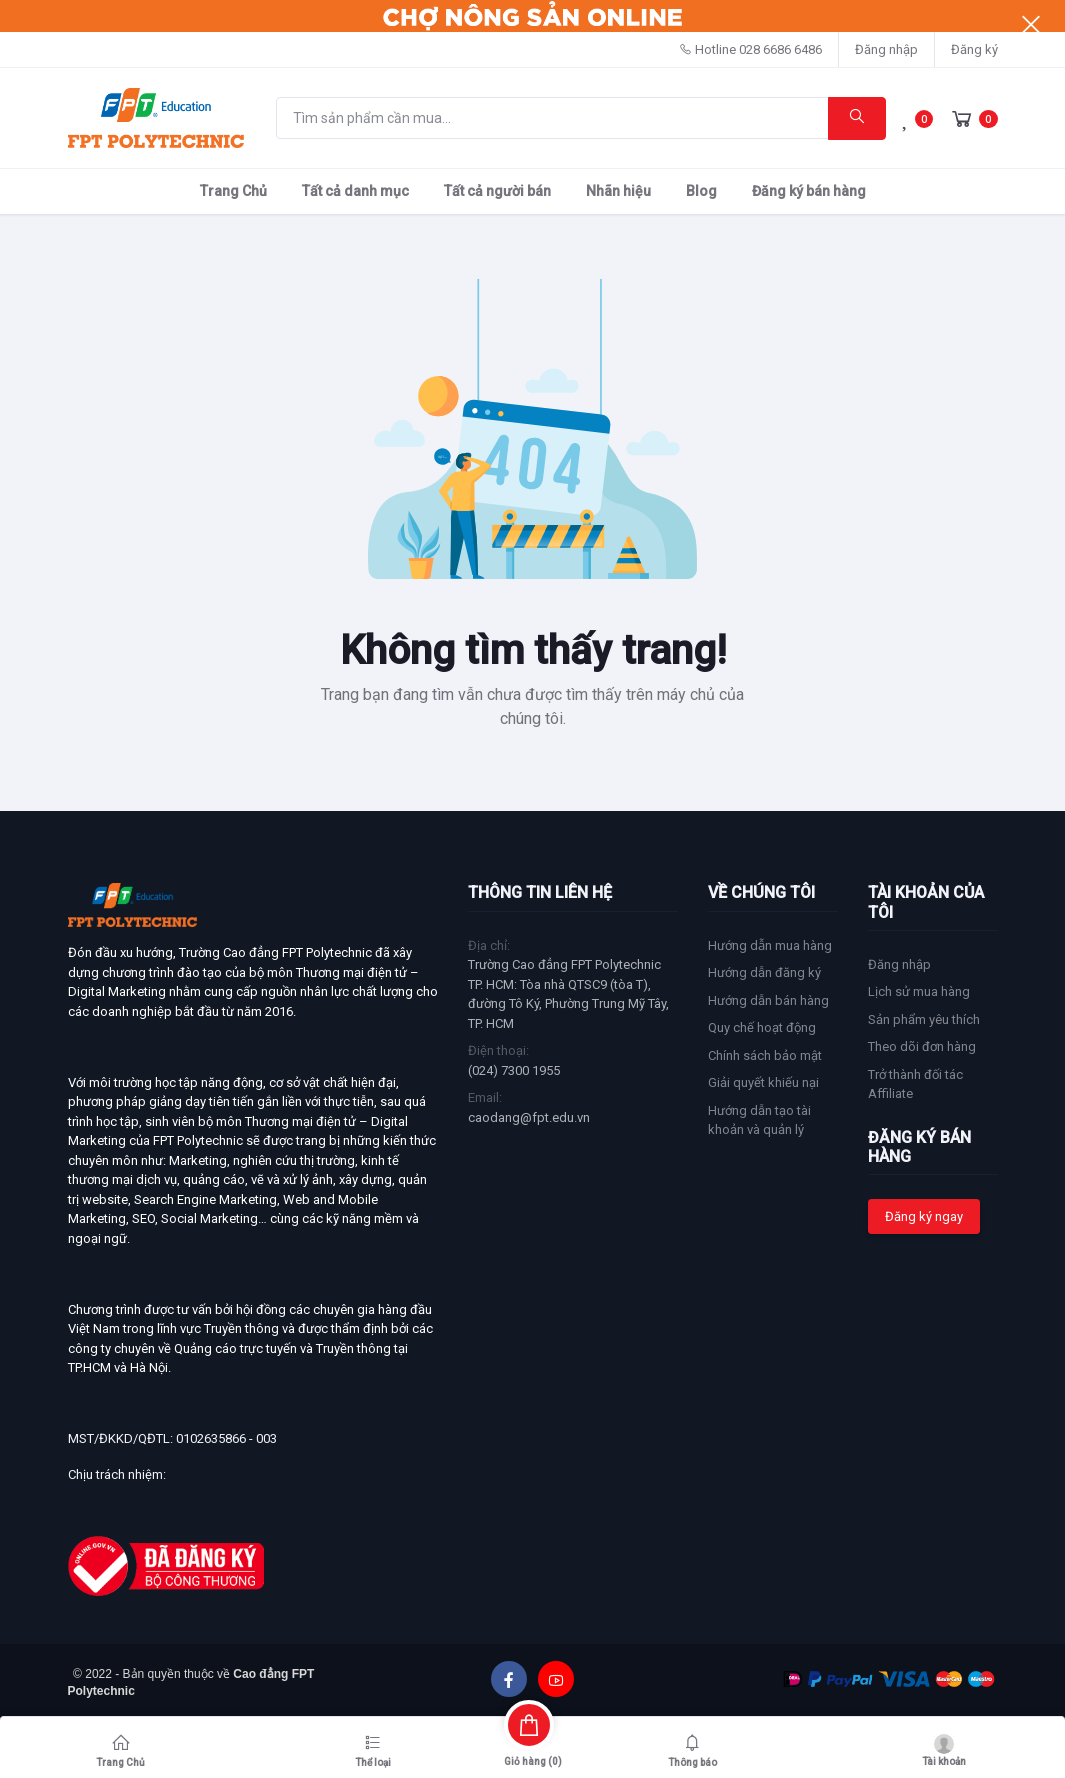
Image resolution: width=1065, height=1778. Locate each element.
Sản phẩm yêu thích (924, 1019)
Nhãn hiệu (618, 191)
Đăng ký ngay (924, 1216)
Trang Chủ (233, 191)
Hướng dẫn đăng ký (764, 972)
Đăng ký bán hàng (809, 191)
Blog (701, 191)
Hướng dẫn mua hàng (770, 945)
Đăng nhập (886, 49)
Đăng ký (974, 49)
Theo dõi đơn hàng (922, 1046)
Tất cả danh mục (355, 191)
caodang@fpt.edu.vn (529, 1117)
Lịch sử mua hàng (919, 991)
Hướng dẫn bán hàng (768, 1000)
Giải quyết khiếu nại (763, 1082)
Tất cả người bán (497, 191)
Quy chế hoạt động (762, 1027)
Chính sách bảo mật (765, 1055)
